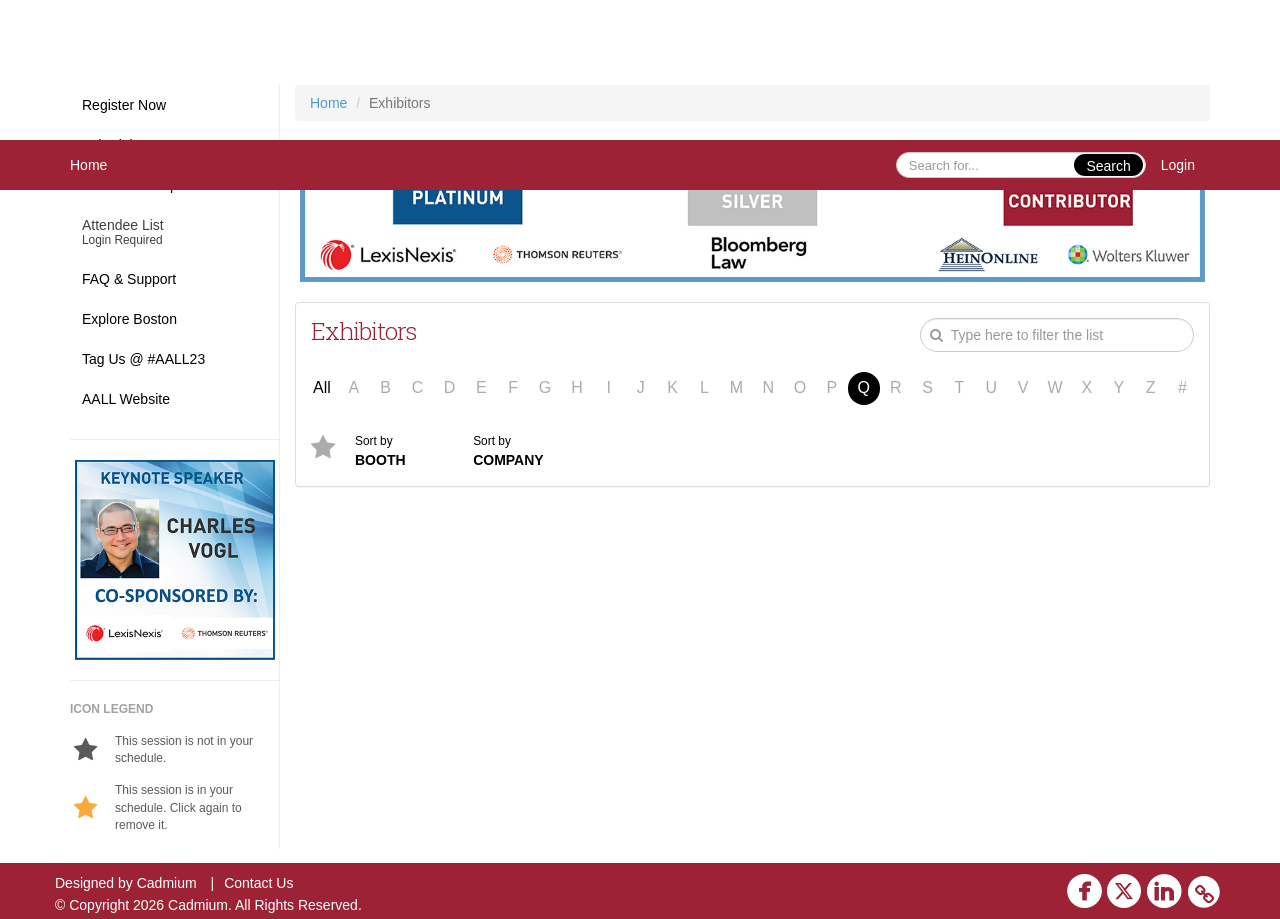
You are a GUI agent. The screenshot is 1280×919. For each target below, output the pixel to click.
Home (88, 165)
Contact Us (258, 883)
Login (1178, 165)
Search (1108, 166)
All (322, 387)
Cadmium (167, 883)
